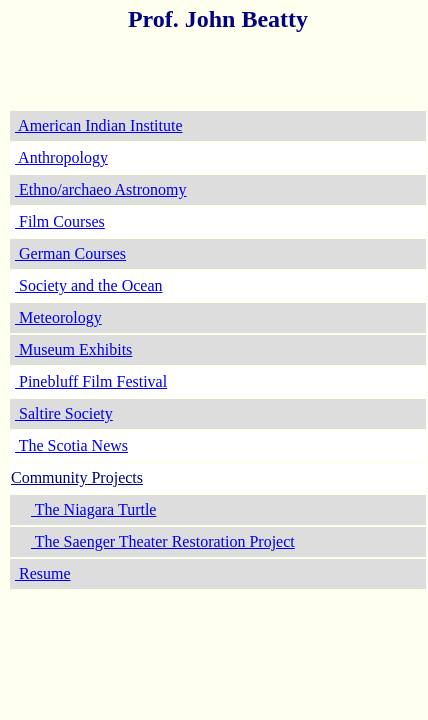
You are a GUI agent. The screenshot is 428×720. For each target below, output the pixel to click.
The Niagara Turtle (93, 509)
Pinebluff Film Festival (91, 381)
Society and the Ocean (89, 285)
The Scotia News (71, 445)
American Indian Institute (99, 125)
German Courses (70, 253)
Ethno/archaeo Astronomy (101, 189)
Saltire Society (64, 413)
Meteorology (58, 317)
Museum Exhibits (73, 349)
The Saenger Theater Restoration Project (163, 541)
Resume (43, 573)
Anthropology (61, 157)
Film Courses (60, 221)
